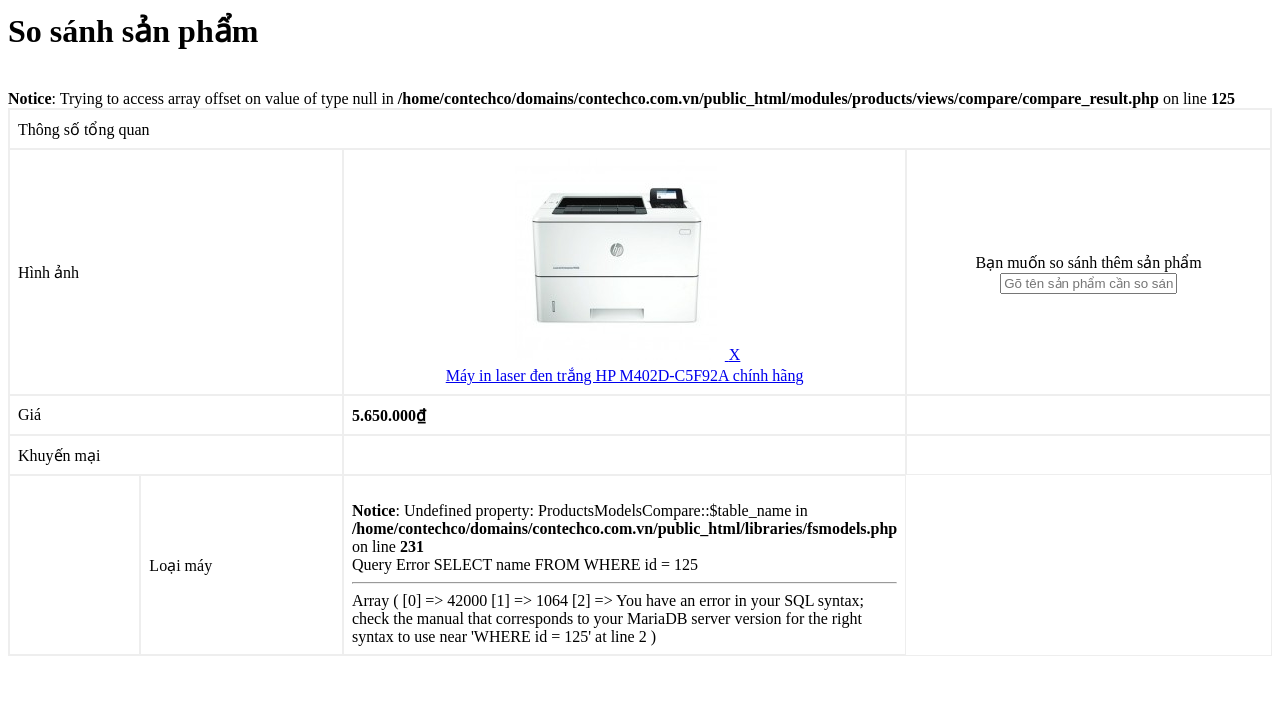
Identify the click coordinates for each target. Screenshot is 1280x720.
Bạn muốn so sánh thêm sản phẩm (1088, 262)
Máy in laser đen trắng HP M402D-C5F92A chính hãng (625, 375)
